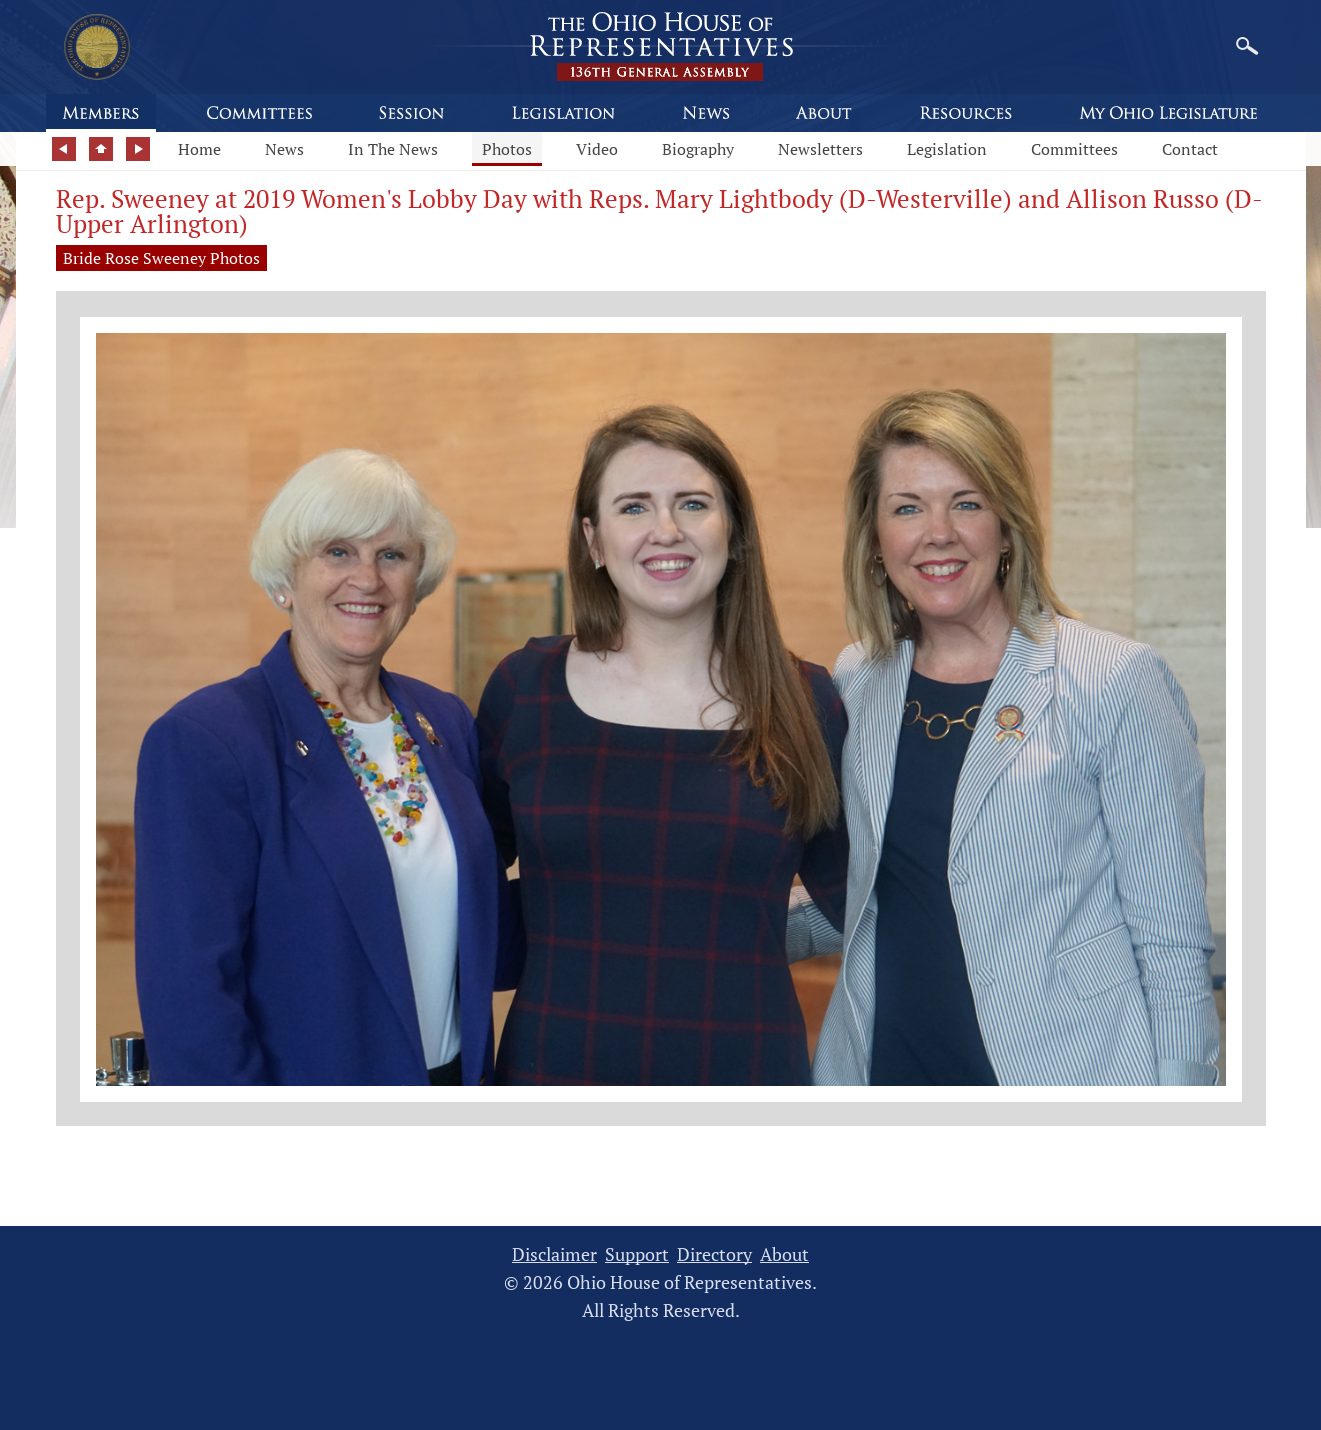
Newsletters (820, 149)
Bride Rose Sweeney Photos (161, 258)
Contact (1190, 149)
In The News (393, 149)
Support (637, 1254)
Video (597, 149)
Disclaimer (554, 1254)
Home (199, 149)
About (784, 1254)
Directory (714, 1254)
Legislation (947, 149)
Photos (507, 149)
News (284, 149)
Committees (1074, 149)
